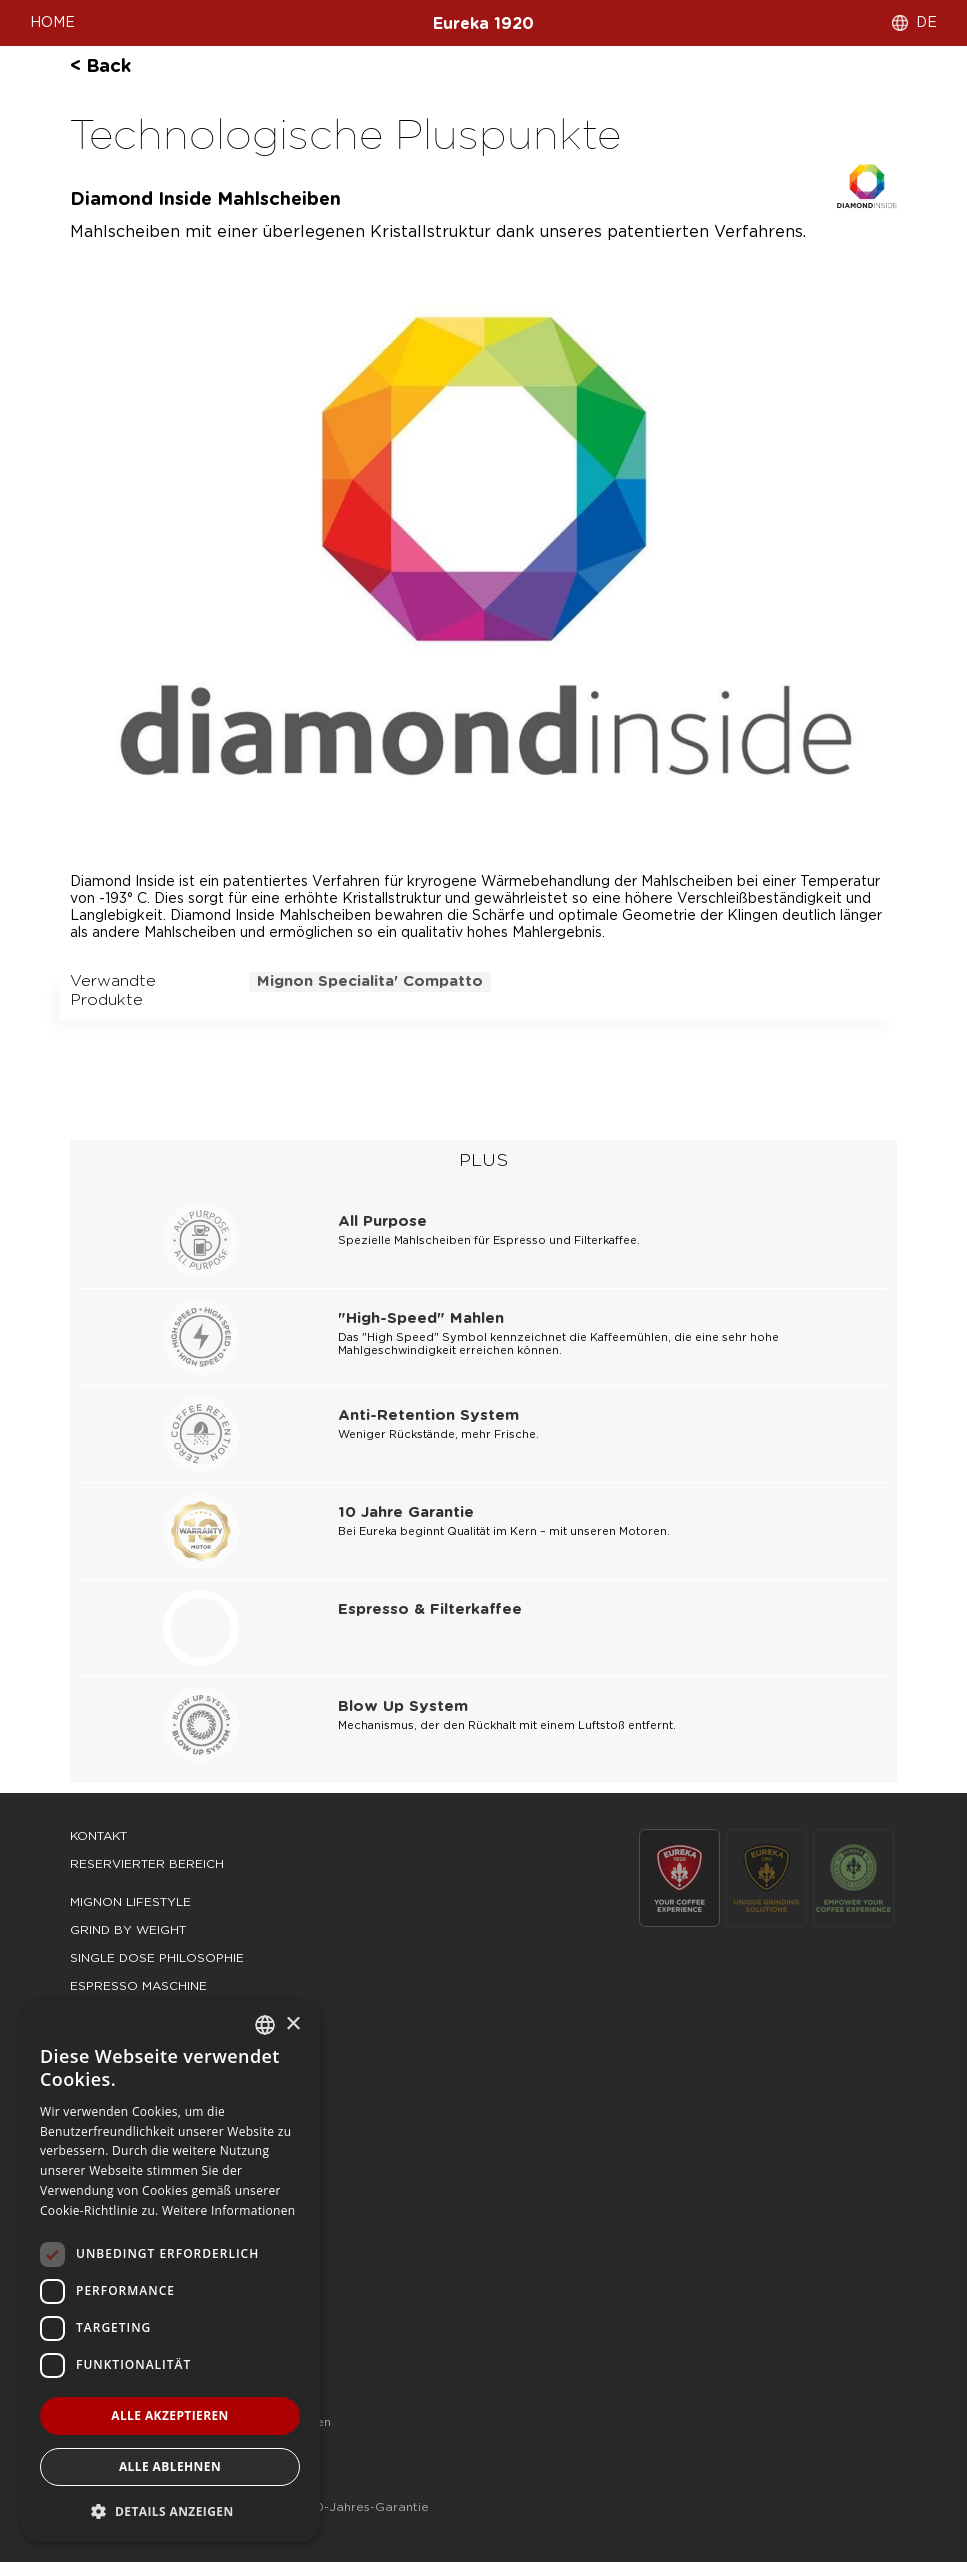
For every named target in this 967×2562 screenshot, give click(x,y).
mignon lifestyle (130, 1902)
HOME (52, 23)
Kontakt (98, 1836)
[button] (170, 2510)
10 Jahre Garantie (406, 1512)
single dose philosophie (157, 1958)
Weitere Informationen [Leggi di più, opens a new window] (229, 2210)
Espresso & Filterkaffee (430, 1609)
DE (926, 23)
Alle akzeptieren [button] (170, 2415)
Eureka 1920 (483, 24)
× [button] (292, 2024)
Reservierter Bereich (147, 1864)
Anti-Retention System (428, 1415)
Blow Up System (403, 1706)
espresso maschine (138, 1986)
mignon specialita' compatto (370, 981)
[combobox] (265, 2025)
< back (100, 67)
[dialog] (170, 2271)
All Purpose (382, 1221)
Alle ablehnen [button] (170, 2466)
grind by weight (128, 1930)
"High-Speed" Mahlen (421, 1318)
